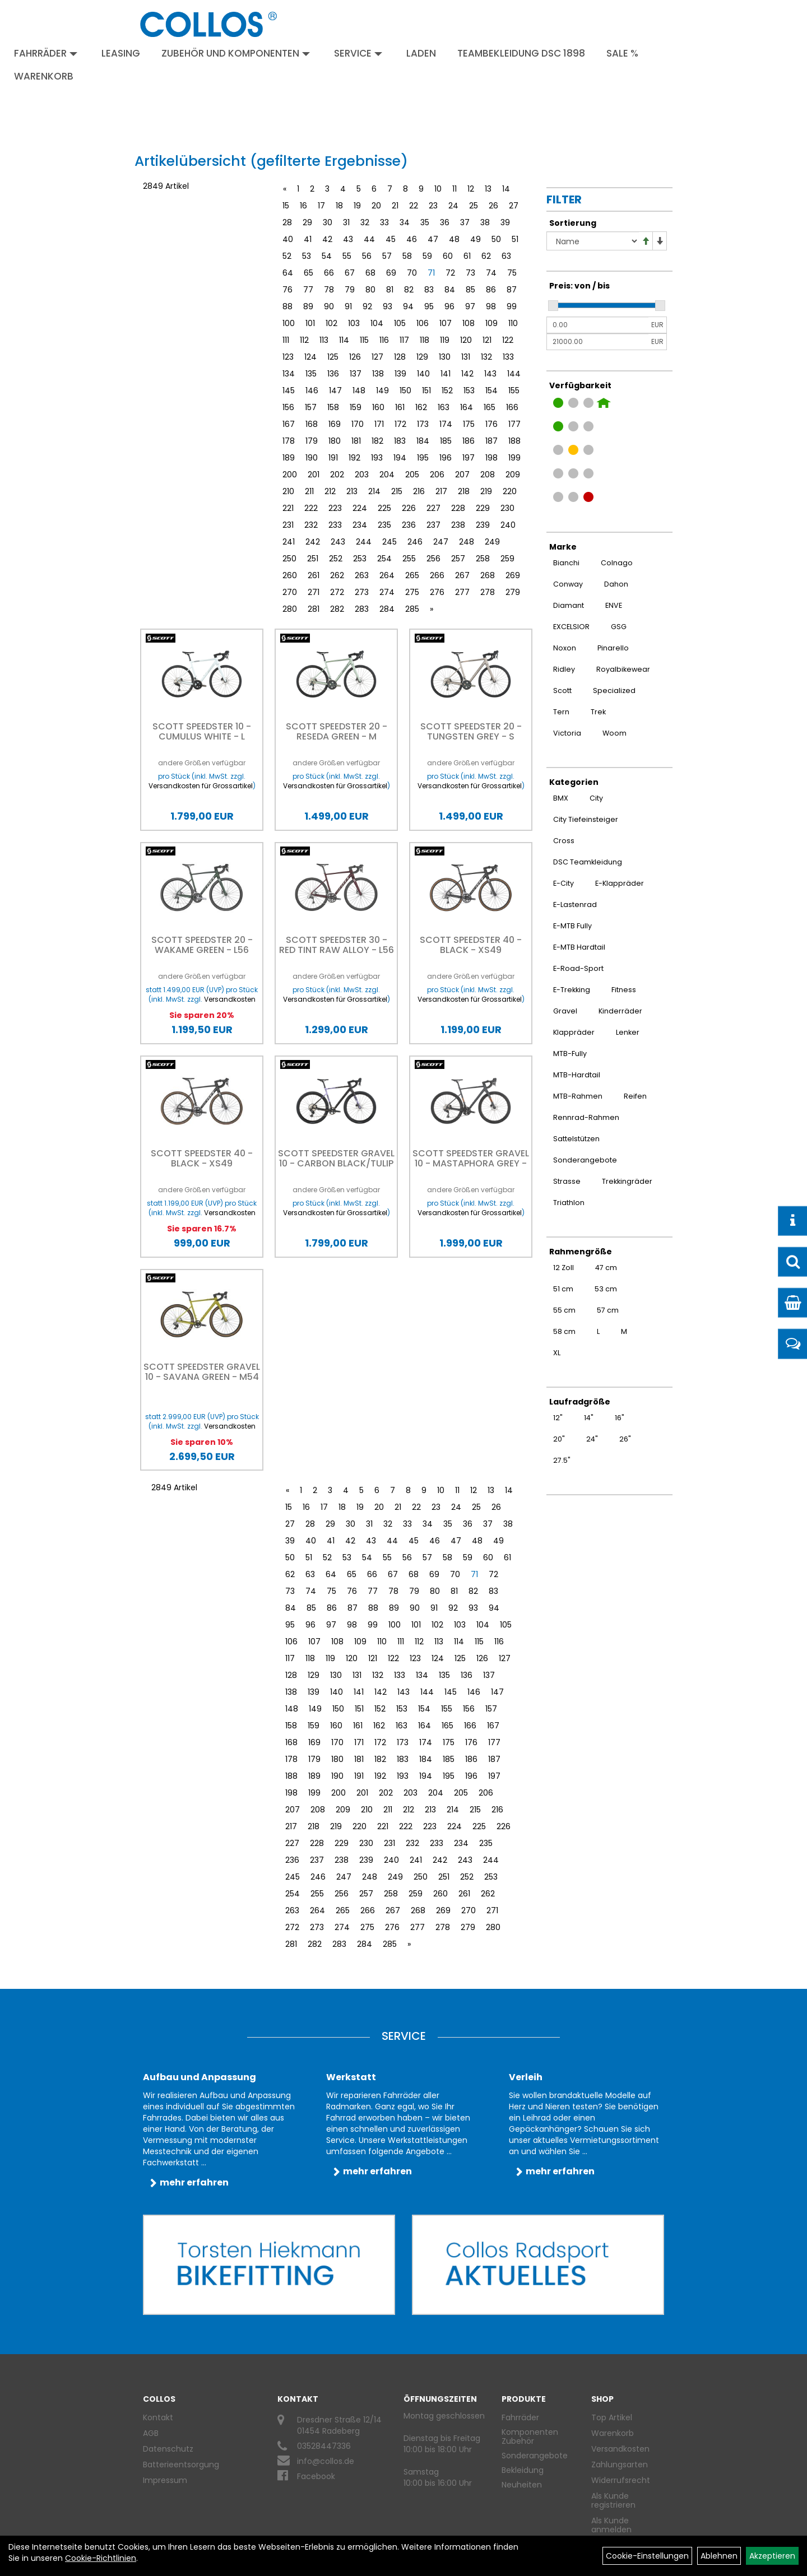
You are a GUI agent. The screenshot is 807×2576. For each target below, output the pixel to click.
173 (423, 424)
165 (489, 407)
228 (458, 508)
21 (395, 205)
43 (348, 239)
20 (376, 205)
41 (308, 239)
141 (445, 373)
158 (333, 407)
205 (412, 474)
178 (288, 441)
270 (289, 592)
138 (378, 373)
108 (468, 323)
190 (311, 457)
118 (424, 340)
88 (287, 306)
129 (422, 356)
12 (470, 188)
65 (308, 272)
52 (286, 256)
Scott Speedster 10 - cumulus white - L (201, 731)
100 (288, 323)
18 (339, 205)
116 (384, 340)
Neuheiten (522, 2484)
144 (514, 373)
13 (488, 188)
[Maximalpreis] (597, 341)
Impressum (165, 2480)
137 (355, 373)
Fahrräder (45, 53)
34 (405, 222)
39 (505, 222)
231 (288, 525)
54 (327, 256)
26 (493, 205)
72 (450, 272)
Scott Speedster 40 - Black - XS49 (471, 944)
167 (288, 424)
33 (384, 222)
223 (335, 508)
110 (513, 323)
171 (379, 424)
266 (437, 575)
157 (311, 407)
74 (491, 272)
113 (323, 340)
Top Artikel (611, 2417)
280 (289, 609)
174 (445, 424)
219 (486, 491)
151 (426, 390)
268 (487, 575)
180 (334, 441)
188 (514, 441)
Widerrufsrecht (620, 2480)
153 (469, 390)
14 (506, 188)
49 (475, 239)
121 (487, 340)
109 (491, 323)
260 (289, 575)
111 (285, 340)
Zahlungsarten (619, 2464)
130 (445, 356)
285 (412, 609)
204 (387, 474)
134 (288, 373)
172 (400, 424)
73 (470, 272)
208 (487, 474)
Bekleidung (523, 2470)
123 (288, 356)
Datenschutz (168, 2448)
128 (400, 356)
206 (437, 474)
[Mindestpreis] (597, 325)
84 (449, 289)
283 (362, 609)
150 (405, 390)
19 (357, 205)
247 (440, 541)
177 (514, 424)
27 (513, 205)
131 (465, 356)
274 (387, 592)
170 (357, 424)
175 (469, 424)
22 (413, 205)
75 (512, 272)
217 (441, 491)
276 (437, 592)
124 (310, 356)
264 (387, 575)
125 (332, 356)
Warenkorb (43, 76)
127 (377, 356)
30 (327, 222)
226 (409, 508)
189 (288, 457)
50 (496, 239)
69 (391, 272)
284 (387, 609)
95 (429, 306)
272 (337, 592)
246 (415, 541)
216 (419, 491)
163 (443, 407)
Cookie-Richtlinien (100, 2558)
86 (491, 289)
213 (352, 491)
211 (309, 491)
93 (387, 306)
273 (362, 592)
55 (346, 256)
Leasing (120, 53)
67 (350, 272)
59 (427, 256)
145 (288, 390)
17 (321, 205)
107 (445, 323)
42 (327, 239)
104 (376, 323)
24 (453, 205)
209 (512, 474)
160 (378, 407)
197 (468, 457)
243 (338, 541)
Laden (421, 53)
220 (510, 491)
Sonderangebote (535, 2455)
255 (409, 558)
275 (412, 592)
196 (445, 457)
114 (344, 340)
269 (512, 575)
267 (462, 575)
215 (396, 491)
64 (287, 272)
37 (465, 222)
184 (422, 441)
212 (330, 491)
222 (311, 508)
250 (289, 558)
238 (458, 525)
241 (288, 541)
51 (515, 239)
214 (374, 491)
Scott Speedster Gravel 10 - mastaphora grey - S (470, 1163)
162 (421, 407)
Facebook (316, 2476)
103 (354, 323)
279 (512, 592)
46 (411, 239)
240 (508, 525)
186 (468, 441)
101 (310, 323)
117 (404, 340)
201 (313, 474)
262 (337, 575)
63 (506, 256)
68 (370, 272)
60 (448, 256)
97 (470, 306)
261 (313, 575)
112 (304, 340)
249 (492, 541)
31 (346, 222)
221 (288, 508)
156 (288, 407)
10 (438, 188)
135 (311, 373)
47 (433, 239)
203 (362, 474)
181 (356, 441)
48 (454, 239)
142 (467, 373)
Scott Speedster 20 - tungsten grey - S (471, 731)
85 (470, 289)
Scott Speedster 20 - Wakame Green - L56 (202, 944)
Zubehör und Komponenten (235, 53)
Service (358, 53)
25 (473, 205)
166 (512, 407)
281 (313, 609)
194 (399, 457)
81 (389, 289)
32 (364, 222)
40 (287, 239)
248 (466, 541)
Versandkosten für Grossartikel (201, 786)
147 (335, 390)
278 (487, 592)
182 (377, 441)
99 (512, 306)
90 (329, 306)
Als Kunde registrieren (613, 2500)
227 (433, 508)
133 (508, 356)
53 (306, 256)
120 (466, 340)
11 (454, 188)
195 (423, 457)
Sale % (622, 53)
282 (337, 609)
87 (512, 289)
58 (407, 256)
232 (311, 525)
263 (362, 575)
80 (370, 289)
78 (329, 289)
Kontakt (158, 2417)
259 (507, 558)
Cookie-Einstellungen (647, 2555)
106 (422, 323)
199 (514, 457)
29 (307, 222)
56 (367, 256)
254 (384, 558)
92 (367, 306)
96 (449, 306)
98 (491, 306)
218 (464, 491)
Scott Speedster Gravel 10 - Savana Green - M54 (201, 1371)
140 (423, 373)
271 (313, 592)
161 (400, 407)
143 (490, 373)
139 (400, 373)
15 (285, 205)
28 (287, 222)
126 (355, 356)
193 (377, 457)
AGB (151, 2433)
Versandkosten (620, 2448)
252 (335, 558)
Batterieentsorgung (181, 2464)
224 (360, 508)
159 (355, 407)
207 (462, 474)
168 (311, 424)
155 (514, 390)
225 (384, 508)
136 (333, 373)
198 (491, 457)
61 (467, 256)
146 (311, 390)
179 (311, 441)
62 (486, 256)
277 (462, 592)
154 (491, 390)
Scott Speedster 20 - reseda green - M (336, 731)
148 (359, 390)
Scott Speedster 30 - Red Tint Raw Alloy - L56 (336, 944)
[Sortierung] (592, 240)
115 (364, 340)
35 (424, 222)
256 (433, 558)
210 (288, 491)
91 (348, 306)
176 (491, 424)
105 (400, 323)
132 (486, 356)
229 (483, 508)
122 (507, 340)
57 (387, 256)
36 (444, 222)
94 (408, 306)
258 (483, 558)
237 (433, 525)
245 (389, 541)
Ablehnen (719, 2555)
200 (289, 474)
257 (458, 558)
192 (354, 457)
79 (350, 289)
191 (333, 457)
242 (312, 541)
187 (491, 441)
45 (391, 239)
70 (412, 272)
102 (331, 323)
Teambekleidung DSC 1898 (521, 53)
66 (329, 272)
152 (447, 390)
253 (360, 558)
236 (409, 525)
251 (312, 558)
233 (335, 525)
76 (287, 289)
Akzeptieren (772, 2555)
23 (433, 205)
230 (507, 508)
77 (308, 289)
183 (400, 441)
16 (303, 205)
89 (308, 306)
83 (429, 289)
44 (369, 239)
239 (483, 525)
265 (412, 575)
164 (466, 407)
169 (334, 424)
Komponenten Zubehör (530, 2436)
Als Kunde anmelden (611, 2525)
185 (446, 441)
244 (364, 541)
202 (337, 474)
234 (360, 525)
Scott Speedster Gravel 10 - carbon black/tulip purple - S (336, 1163)
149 (382, 390)
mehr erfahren (194, 2182)
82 (409, 289)
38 (485, 222)
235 (384, 525)
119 (444, 340)
